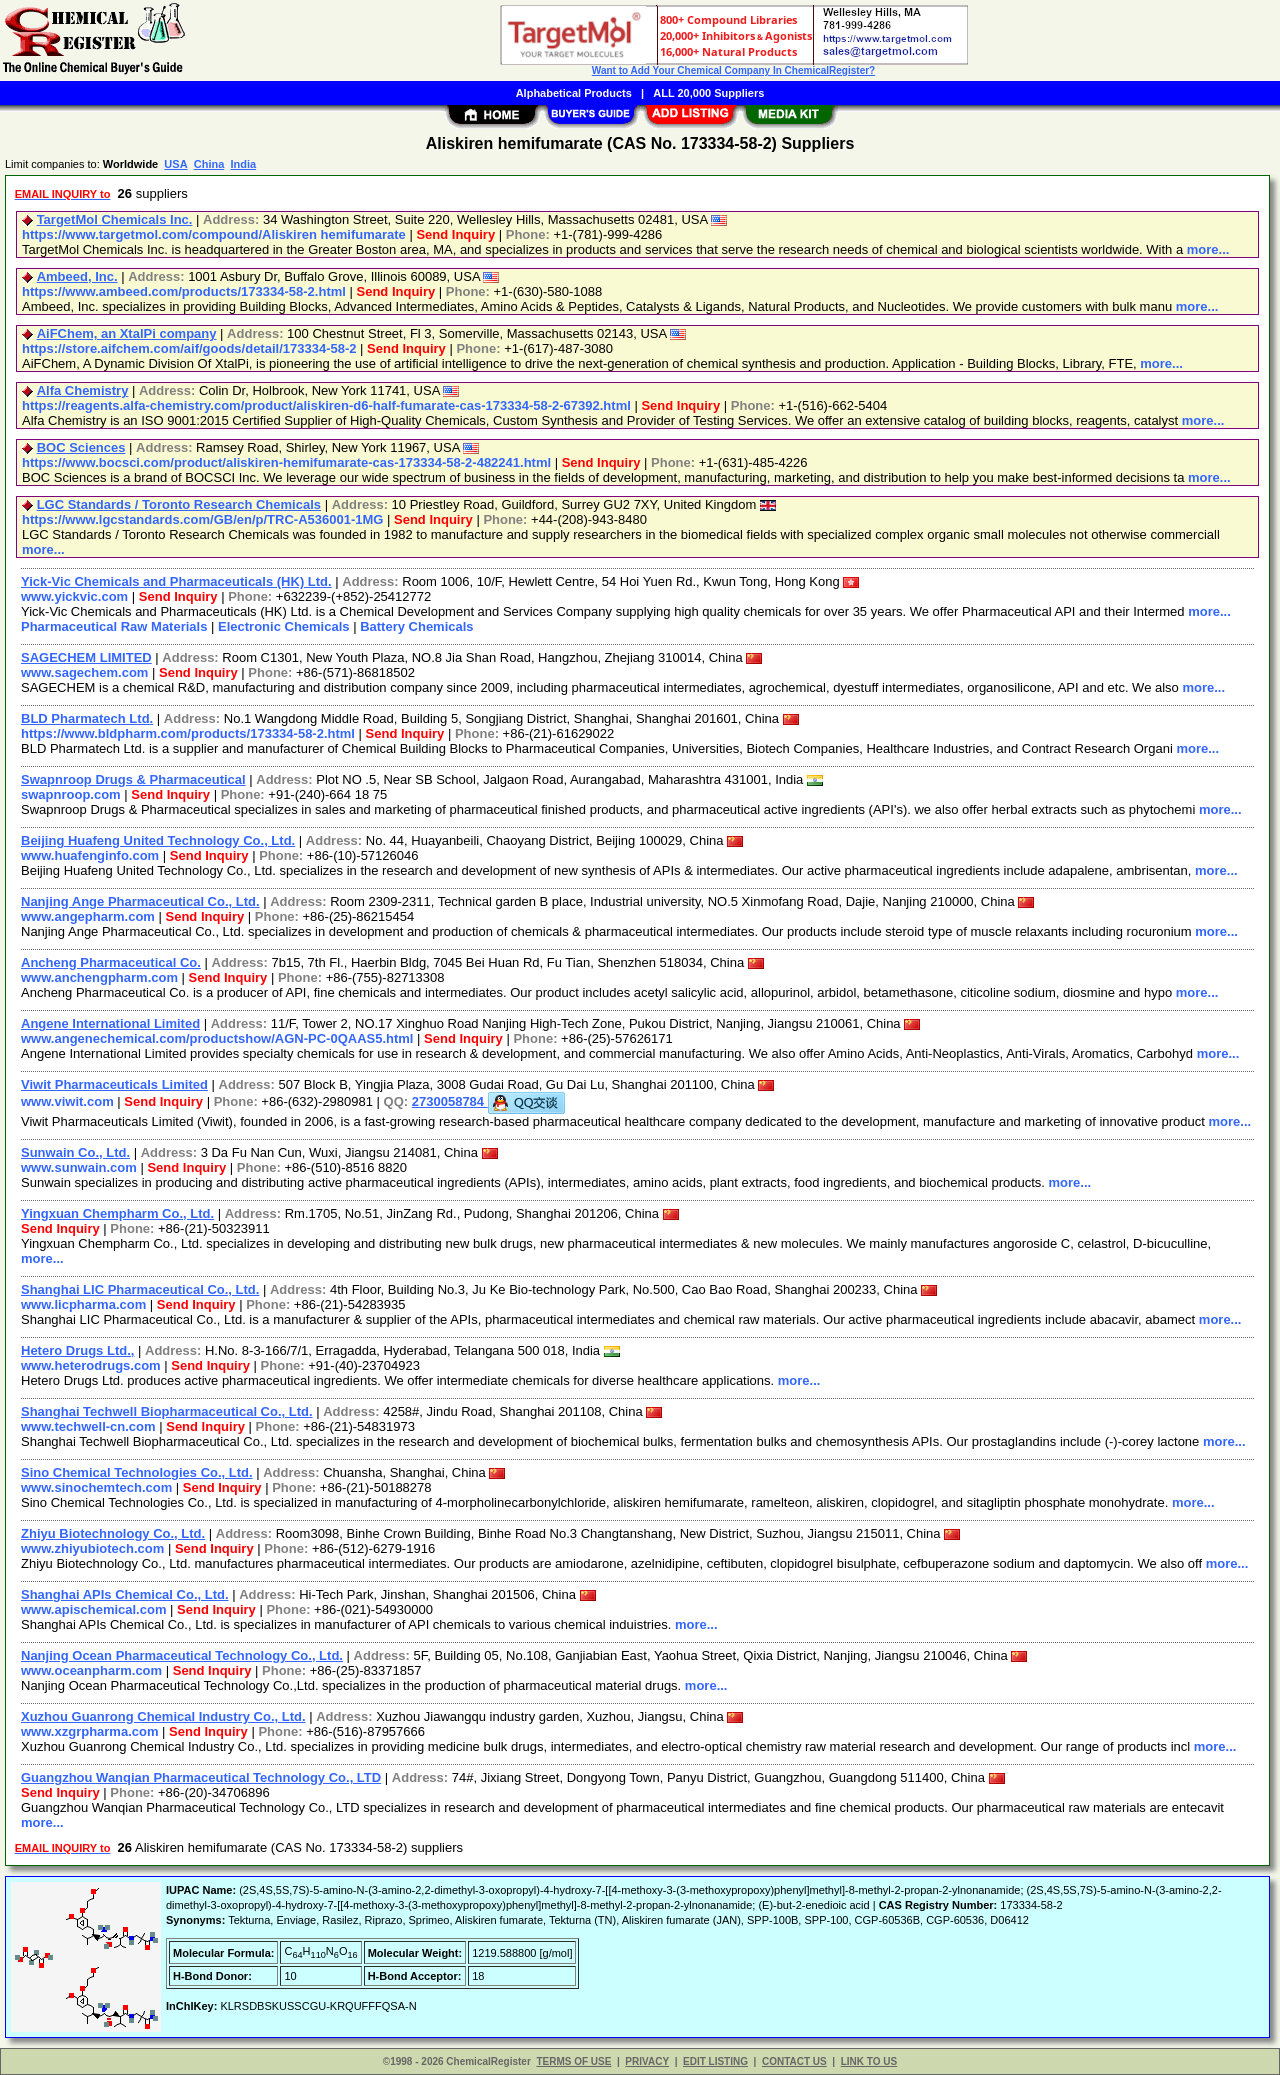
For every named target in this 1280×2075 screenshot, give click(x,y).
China (209, 164)
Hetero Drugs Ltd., (77, 1350)
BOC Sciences (81, 447)
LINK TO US (869, 2061)
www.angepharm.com (88, 916)
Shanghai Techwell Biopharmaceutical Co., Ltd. (167, 1411)
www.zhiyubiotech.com (92, 1548)
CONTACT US (794, 2061)
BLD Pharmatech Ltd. (87, 718)
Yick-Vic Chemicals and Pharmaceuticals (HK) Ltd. (176, 581)
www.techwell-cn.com (88, 1426)
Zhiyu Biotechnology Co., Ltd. (113, 1533)
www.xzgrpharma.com (90, 1731)
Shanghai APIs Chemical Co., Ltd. (125, 1594)
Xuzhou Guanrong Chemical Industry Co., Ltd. (163, 1716)
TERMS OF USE (573, 2061)
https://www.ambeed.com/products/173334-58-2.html (184, 291)
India (243, 164)
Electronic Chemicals (284, 626)
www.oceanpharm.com (91, 1670)
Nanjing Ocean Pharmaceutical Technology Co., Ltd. (182, 1655)
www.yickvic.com (74, 596)
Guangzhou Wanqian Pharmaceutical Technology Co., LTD (201, 1777)
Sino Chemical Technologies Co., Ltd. (137, 1472)
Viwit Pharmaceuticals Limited (114, 1084)
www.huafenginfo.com (90, 855)
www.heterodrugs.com (91, 1365)
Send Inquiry (455, 234)
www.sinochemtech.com (96, 1487)
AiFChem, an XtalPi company (127, 333)
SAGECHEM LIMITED (86, 657)
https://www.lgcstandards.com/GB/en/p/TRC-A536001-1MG (202, 519)
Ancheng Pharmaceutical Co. (111, 962)
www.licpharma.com (83, 1304)
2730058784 (488, 1101)
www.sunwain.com (79, 1167)
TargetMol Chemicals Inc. (115, 219)
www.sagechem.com (84, 672)
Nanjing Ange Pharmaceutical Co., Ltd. (140, 901)
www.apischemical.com (93, 1609)
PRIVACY (647, 2061)
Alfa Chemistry (83, 390)
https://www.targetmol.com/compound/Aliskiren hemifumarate (214, 234)
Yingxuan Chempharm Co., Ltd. (117, 1213)
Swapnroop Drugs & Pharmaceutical (133, 779)
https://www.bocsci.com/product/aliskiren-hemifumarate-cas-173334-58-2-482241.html (286, 462)
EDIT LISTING (715, 2061)
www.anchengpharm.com (99, 977)
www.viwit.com (67, 1101)
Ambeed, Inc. (77, 276)
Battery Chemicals (416, 626)
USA (175, 164)
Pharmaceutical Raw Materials (114, 626)
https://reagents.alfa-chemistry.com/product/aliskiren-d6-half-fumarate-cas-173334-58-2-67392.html (326, 405)
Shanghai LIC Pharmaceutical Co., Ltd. (140, 1289)
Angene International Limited (110, 1023)
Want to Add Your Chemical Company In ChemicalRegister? (733, 70)
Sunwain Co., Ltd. (75, 1152)
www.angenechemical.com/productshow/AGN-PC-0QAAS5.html (217, 1038)
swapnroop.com (71, 794)
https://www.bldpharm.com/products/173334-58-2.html (188, 733)
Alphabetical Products (574, 93)
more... (1208, 249)
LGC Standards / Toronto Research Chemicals (179, 504)
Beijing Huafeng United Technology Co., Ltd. (158, 840)
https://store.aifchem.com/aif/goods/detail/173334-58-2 (189, 348)
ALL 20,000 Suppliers (708, 93)
